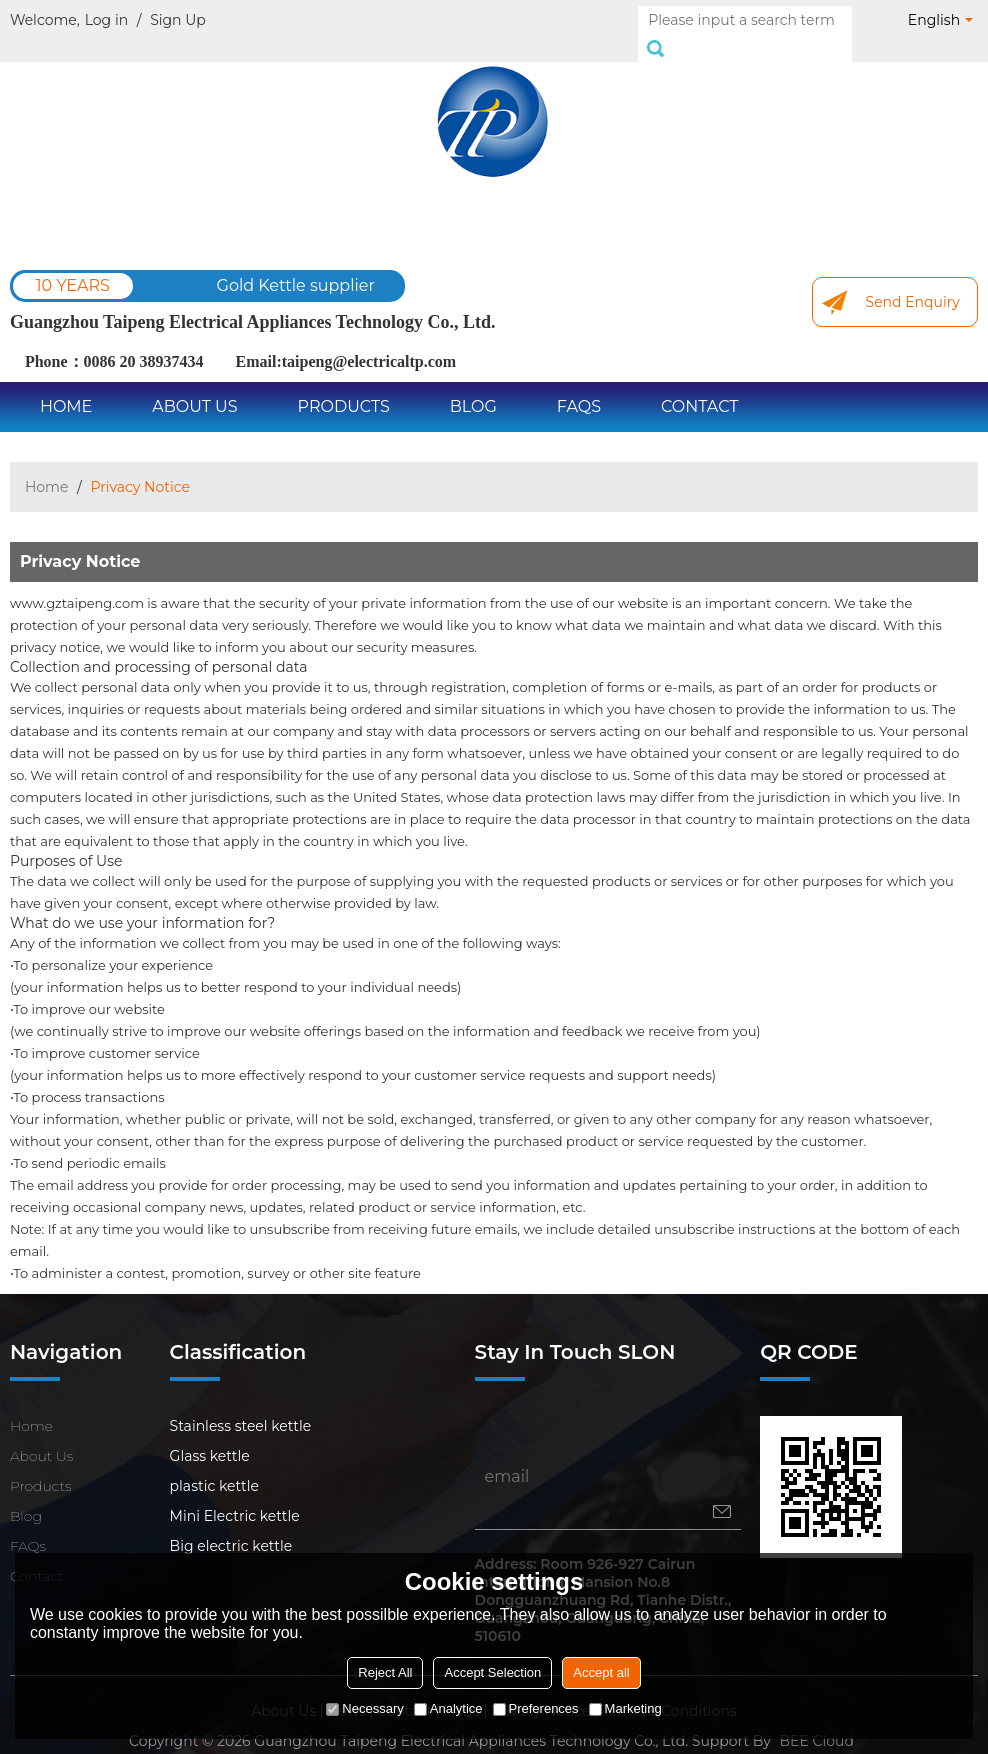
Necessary (364, 1708)
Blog (473, 384)
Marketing (625, 1708)
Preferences (536, 1708)
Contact (699, 384)
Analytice (448, 1708)
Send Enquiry (913, 280)
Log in (106, 20)
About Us (194, 384)
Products (344, 384)
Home (66, 384)
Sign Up (178, 20)
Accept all (601, 1672)
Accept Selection (492, 1672)
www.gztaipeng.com (77, 581)
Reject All (385, 1672)
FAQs (579, 384)
